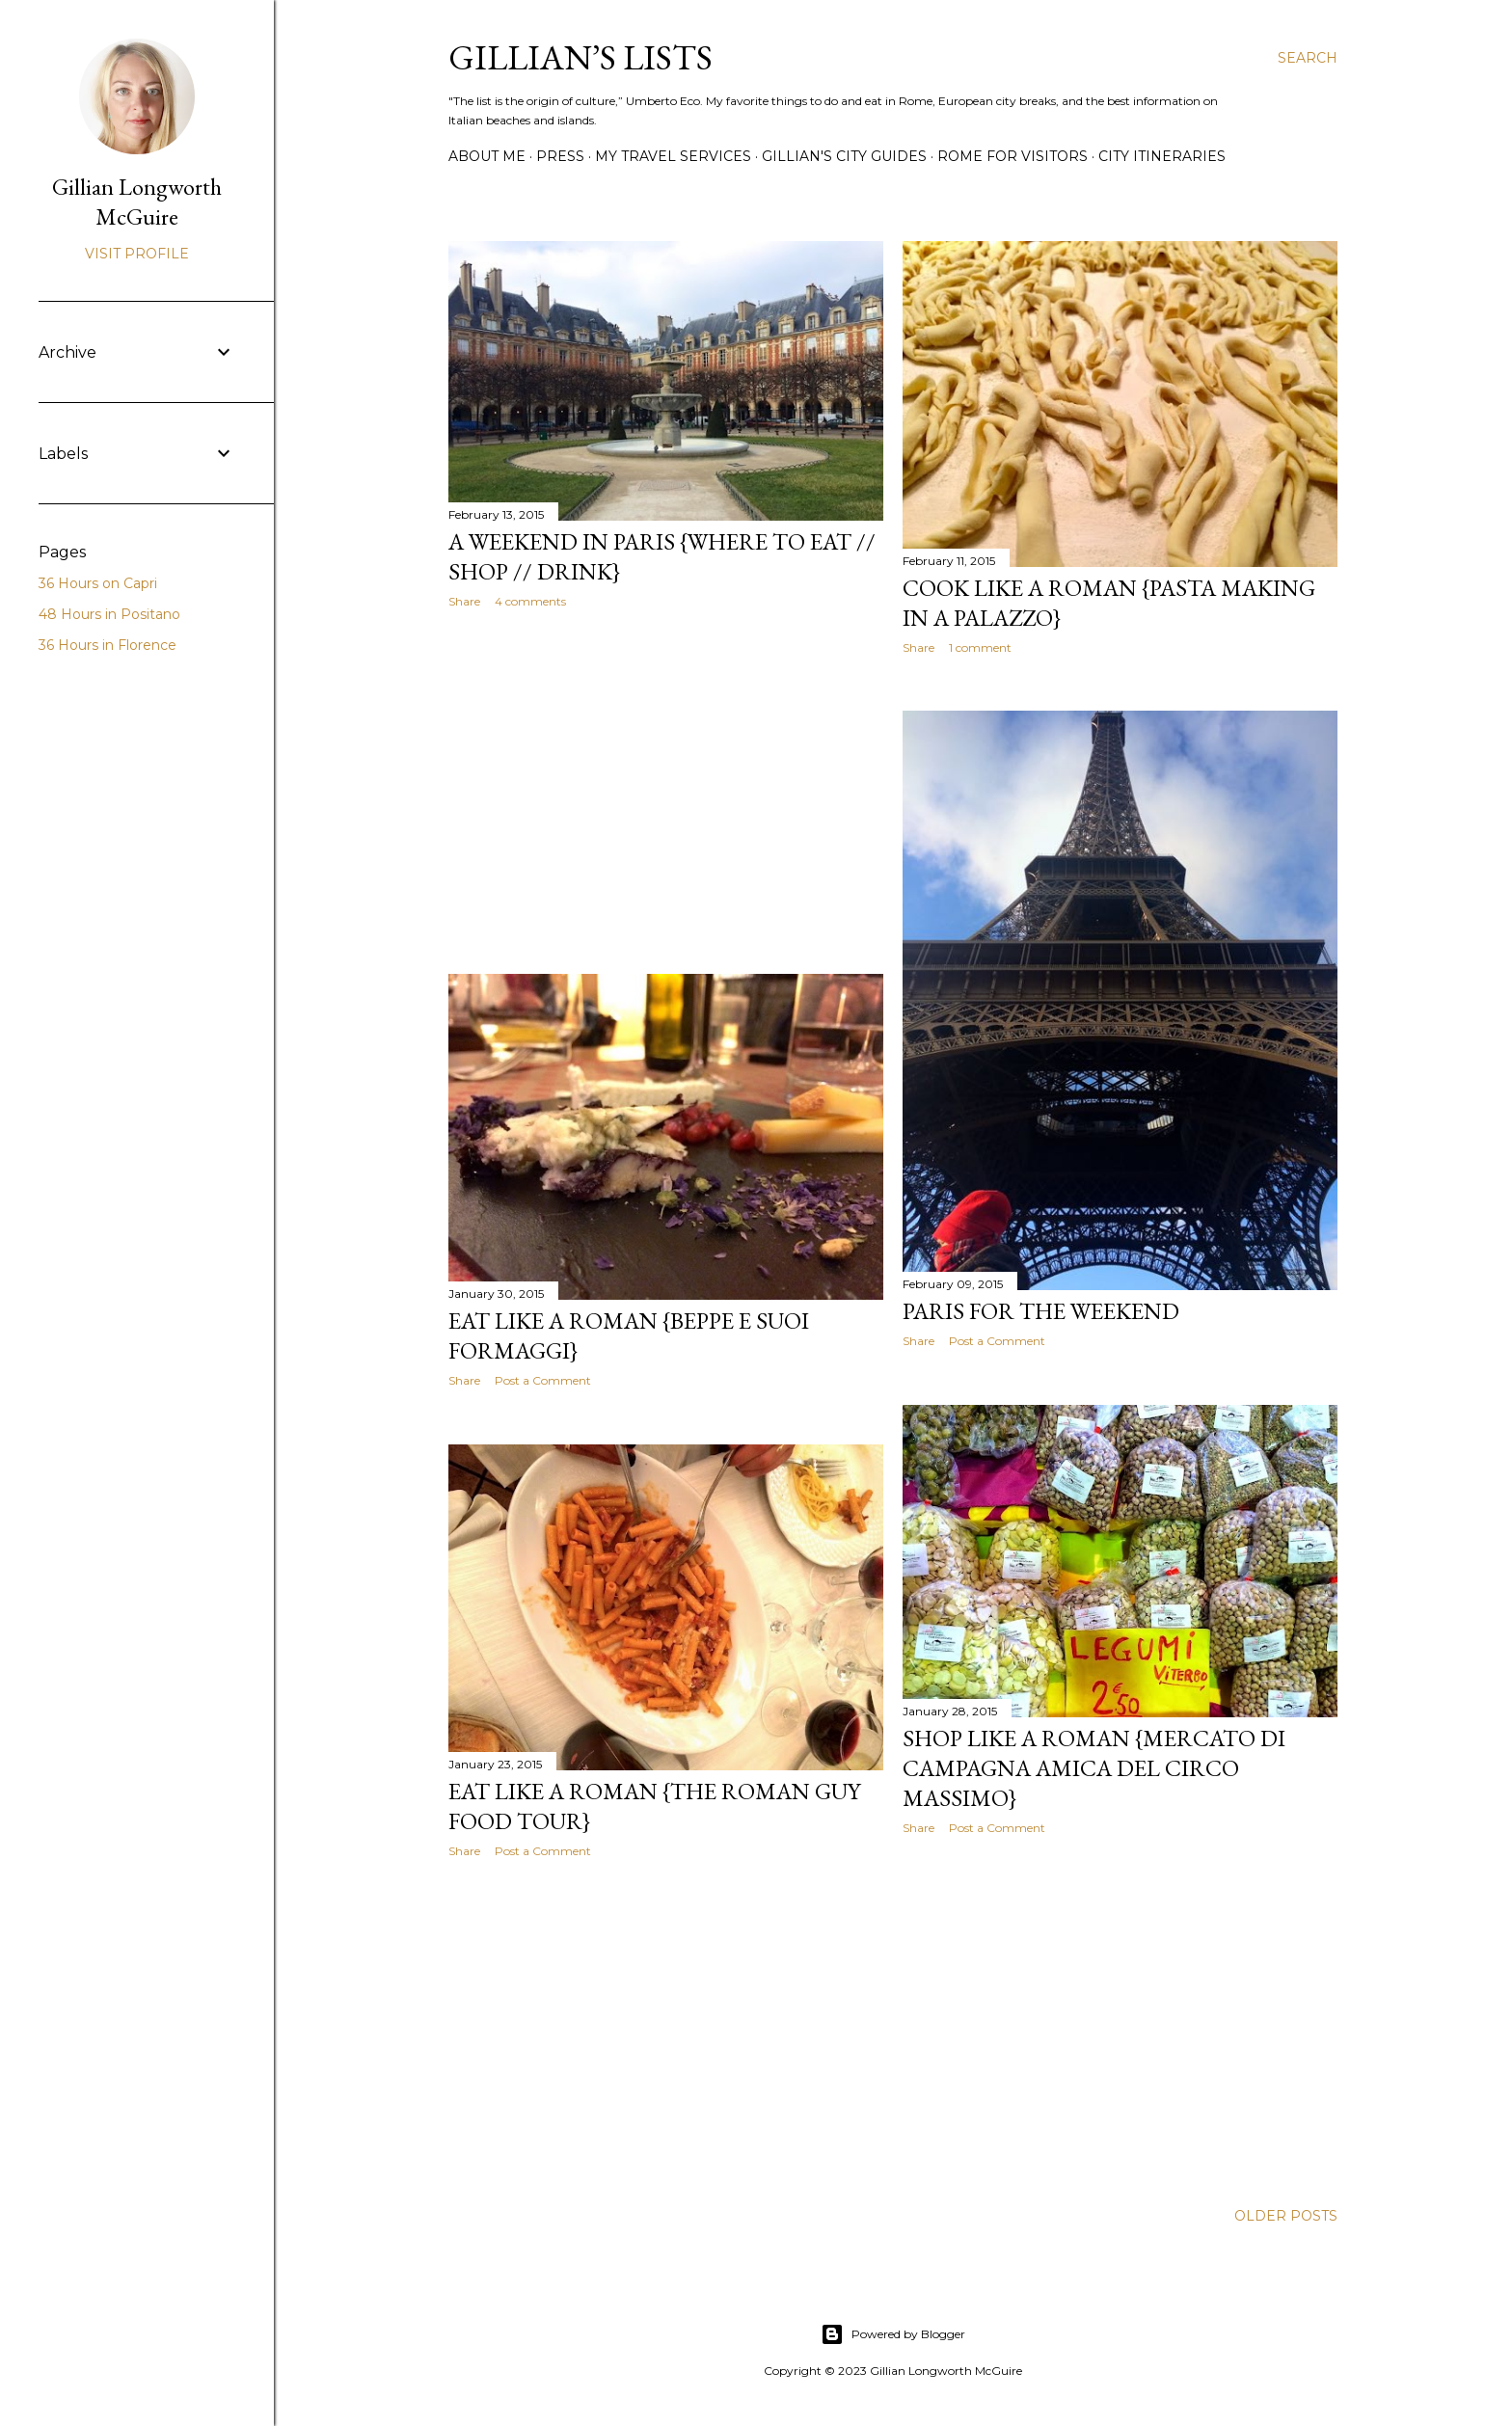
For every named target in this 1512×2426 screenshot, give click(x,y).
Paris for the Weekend (1041, 1311)
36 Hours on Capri (98, 583)
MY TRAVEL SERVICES (673, 156)
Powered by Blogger (893, 2334)
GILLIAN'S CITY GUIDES (844, 156)
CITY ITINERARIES (1162, 156)
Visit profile (137, 253)
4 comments (530, 601)
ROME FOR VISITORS (1012, 156)
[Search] (1307, 58)
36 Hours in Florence (107, 645)
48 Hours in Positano (109, 614)
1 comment (980, 647)
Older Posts (1285, 2215)
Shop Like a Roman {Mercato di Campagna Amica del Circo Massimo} (1094, 1768)
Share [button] (464, 601)
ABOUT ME (487, 156)
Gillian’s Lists (580, 57)
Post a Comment (997, 1341)
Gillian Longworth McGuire (137, 201)
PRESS (560, 156)
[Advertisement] (665, 792)
